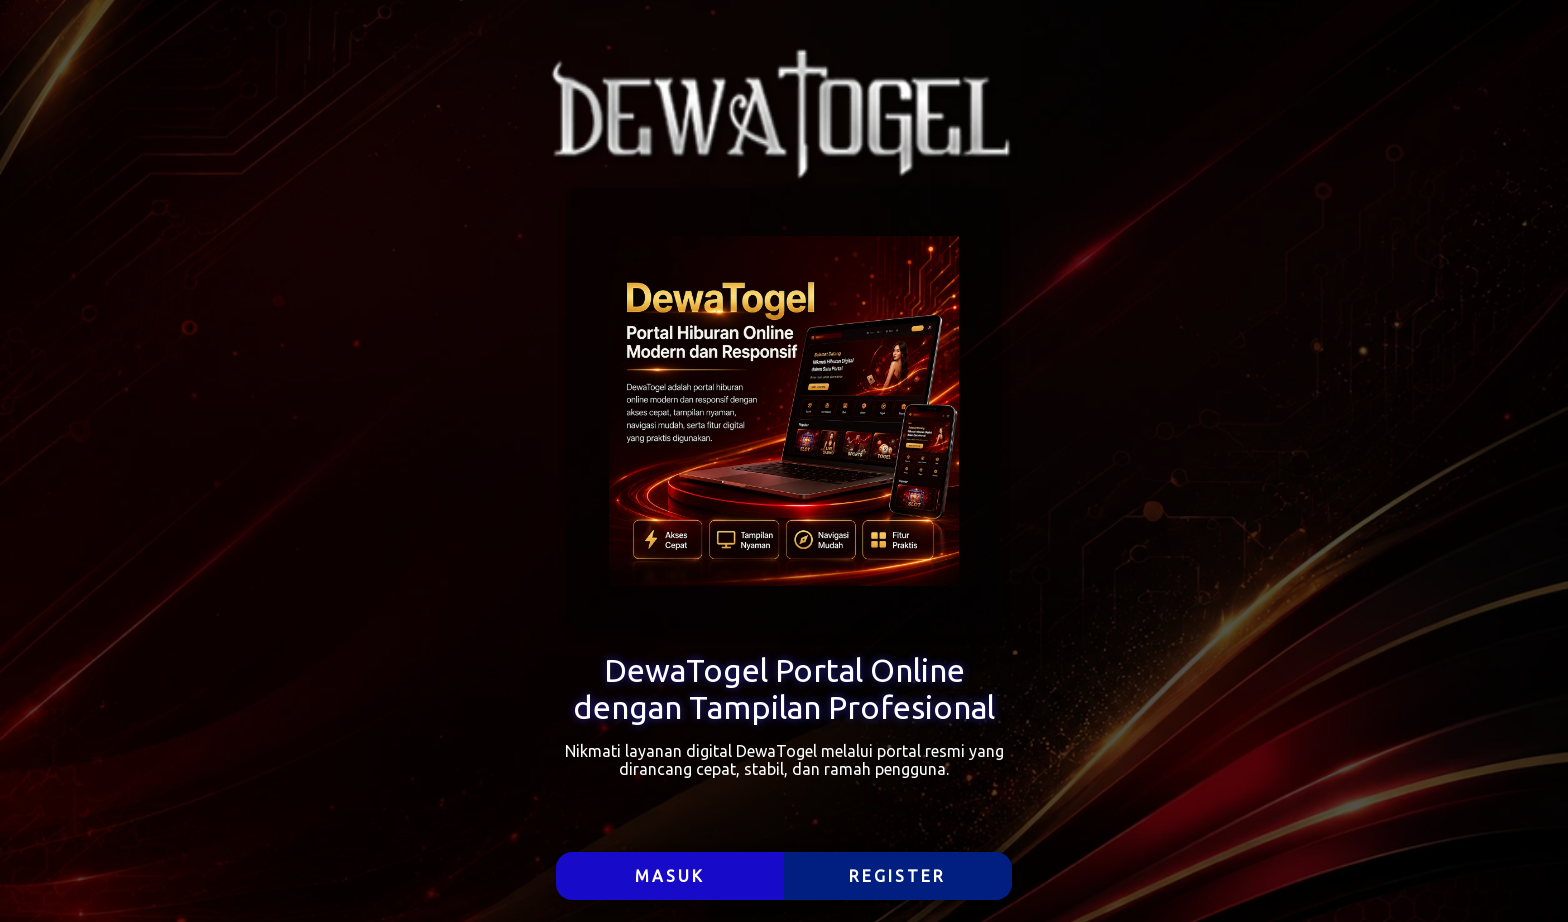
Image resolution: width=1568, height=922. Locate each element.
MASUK (670, 876)
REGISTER (897, 876)
